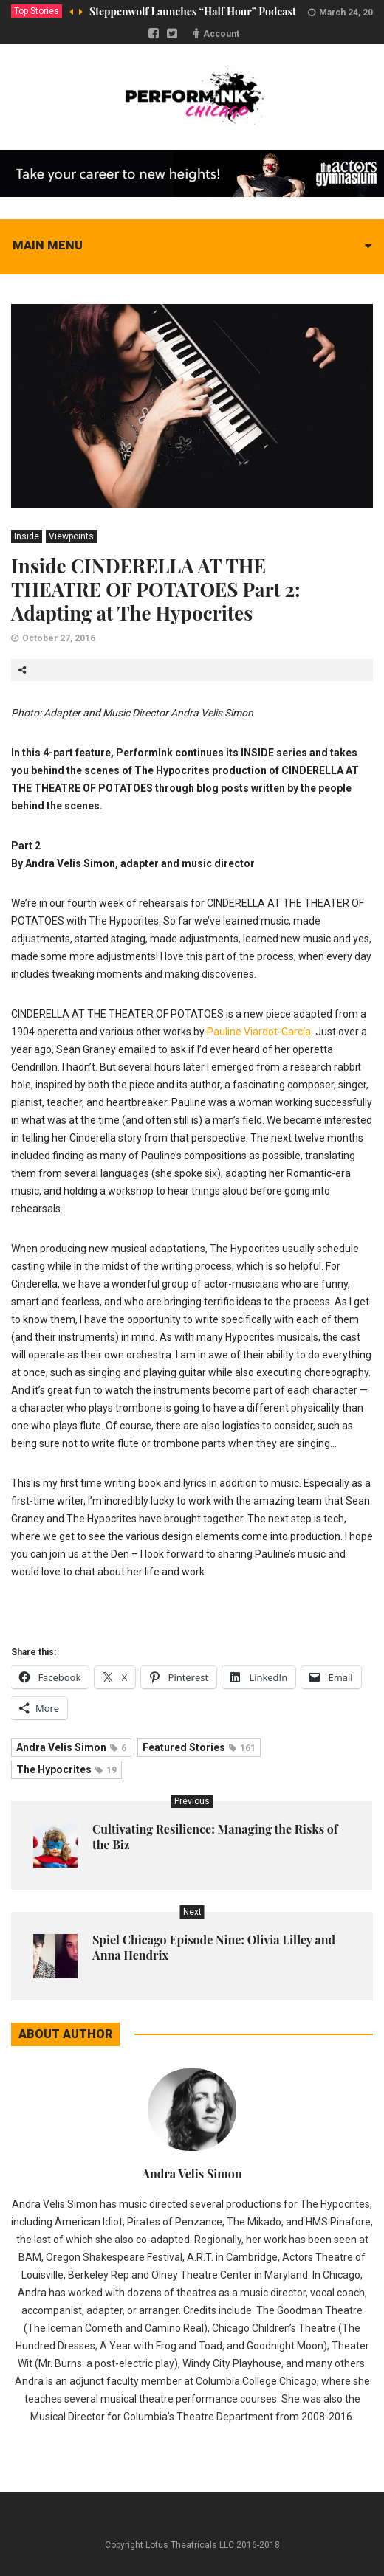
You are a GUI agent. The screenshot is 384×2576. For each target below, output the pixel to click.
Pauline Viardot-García (259, 1031)
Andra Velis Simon (71, 1747)
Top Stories (36, 11)
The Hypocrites (66, 1769)
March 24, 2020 (351, 12)
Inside (26, 536)
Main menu (48, 245)
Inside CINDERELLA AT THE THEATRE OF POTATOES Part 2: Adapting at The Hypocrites (156, 589)
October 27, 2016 (58, 638)
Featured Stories (199, 1747)
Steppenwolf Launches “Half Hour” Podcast (192, 11)
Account (221, 34)
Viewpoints (71, 536)
